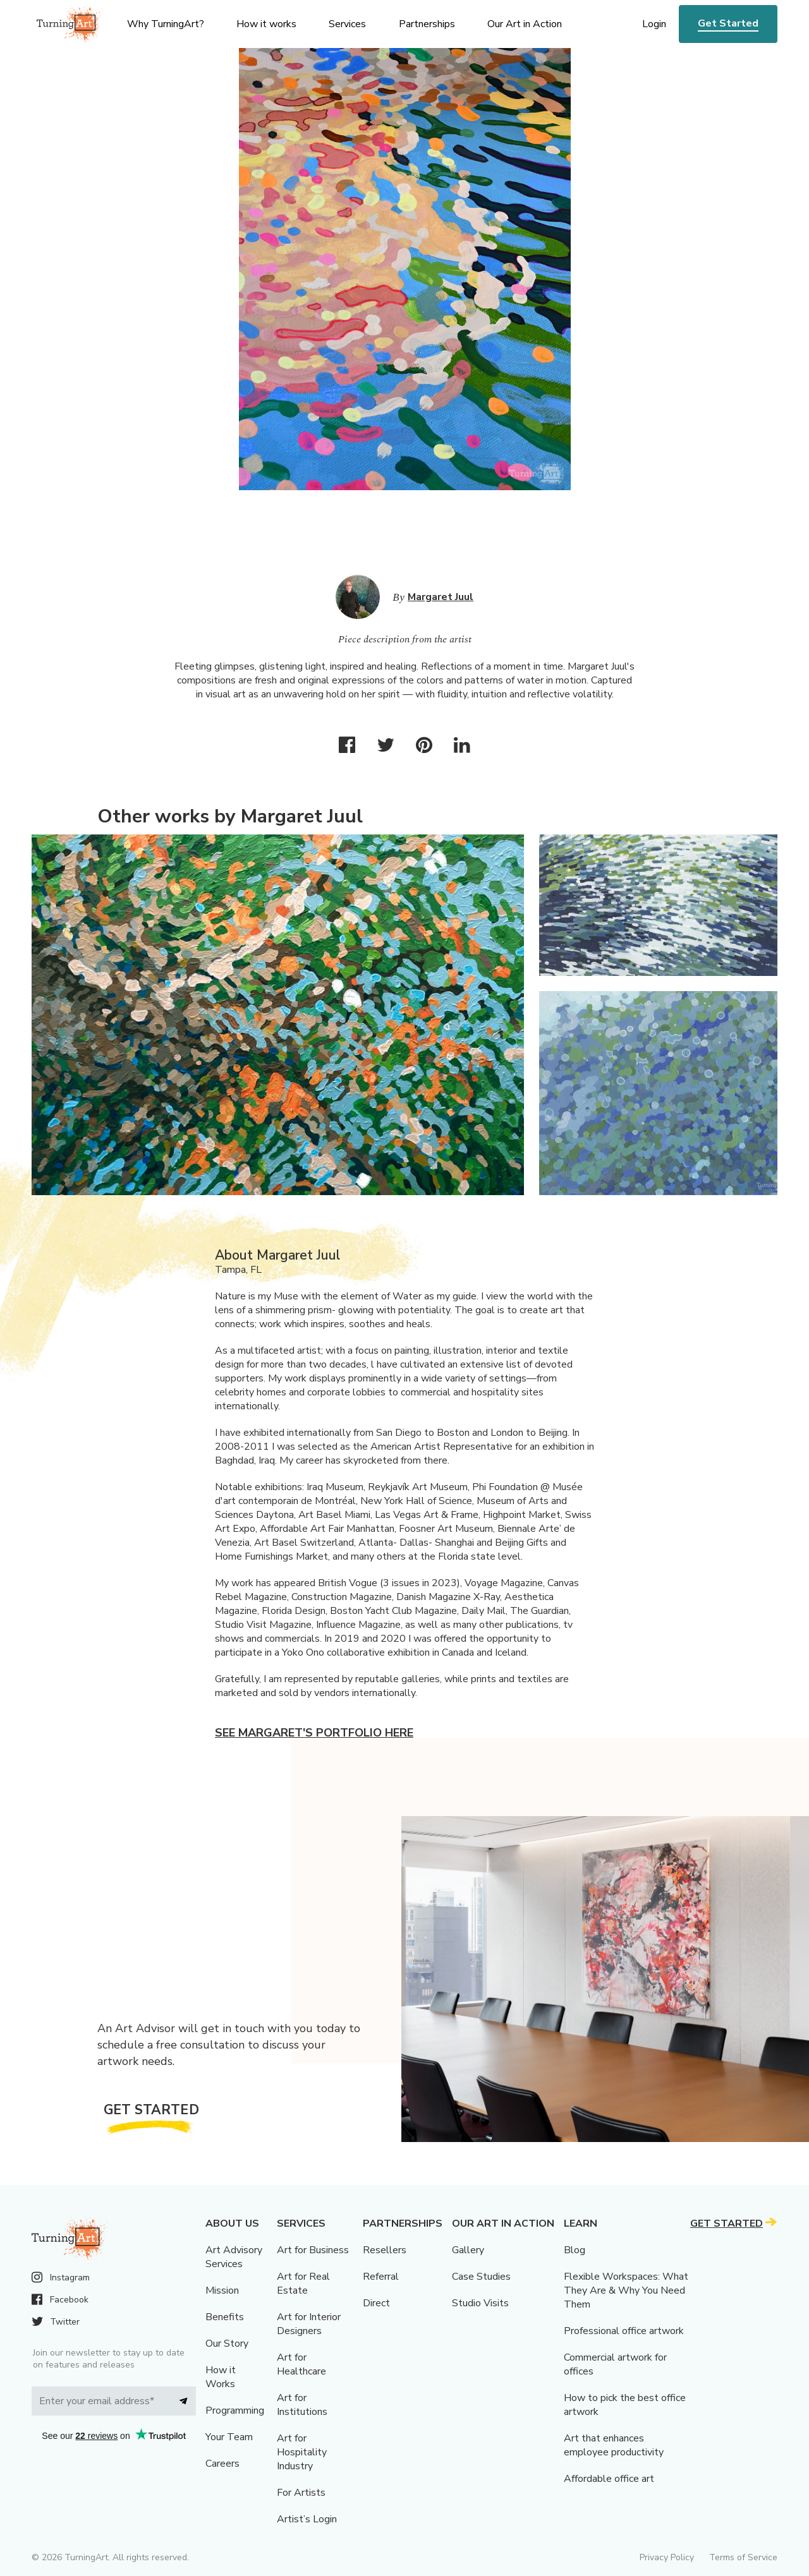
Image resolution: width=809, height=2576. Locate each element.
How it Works (220, 2377)
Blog (574, 2250)
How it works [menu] (266, 24)
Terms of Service (743, 2557)
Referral (381, 2277)
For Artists (301, 2493)
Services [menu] (347, 24)
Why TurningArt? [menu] (165, 24)
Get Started (728, 23)
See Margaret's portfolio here (314, 1732)
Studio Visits (480, 2303)
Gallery (468, 2250)
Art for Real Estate (303, 2283)
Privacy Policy (667, 2557)
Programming (234, 2410)
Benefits (224, 2317)
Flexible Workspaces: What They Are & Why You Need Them (626, 2290)
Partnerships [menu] (427, 24)
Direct (376, 2303)
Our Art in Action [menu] (524, 24)
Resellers (384, 2250)
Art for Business (313, 2250)
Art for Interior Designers (309, 2324)
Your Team (229, 2437)
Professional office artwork (624, 2331)
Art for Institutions (302, 2405)
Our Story (226, 2343)
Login (654, 24)
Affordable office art (609, 2479)
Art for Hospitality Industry (302, 2452)
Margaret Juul (440, 597)
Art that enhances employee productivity (614, 2445)
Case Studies (481, 2277)
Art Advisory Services (233, 2257)
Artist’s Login (307, 2519)
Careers (222, 2464)
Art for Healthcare (301, 2364)
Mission (222, 2290)
